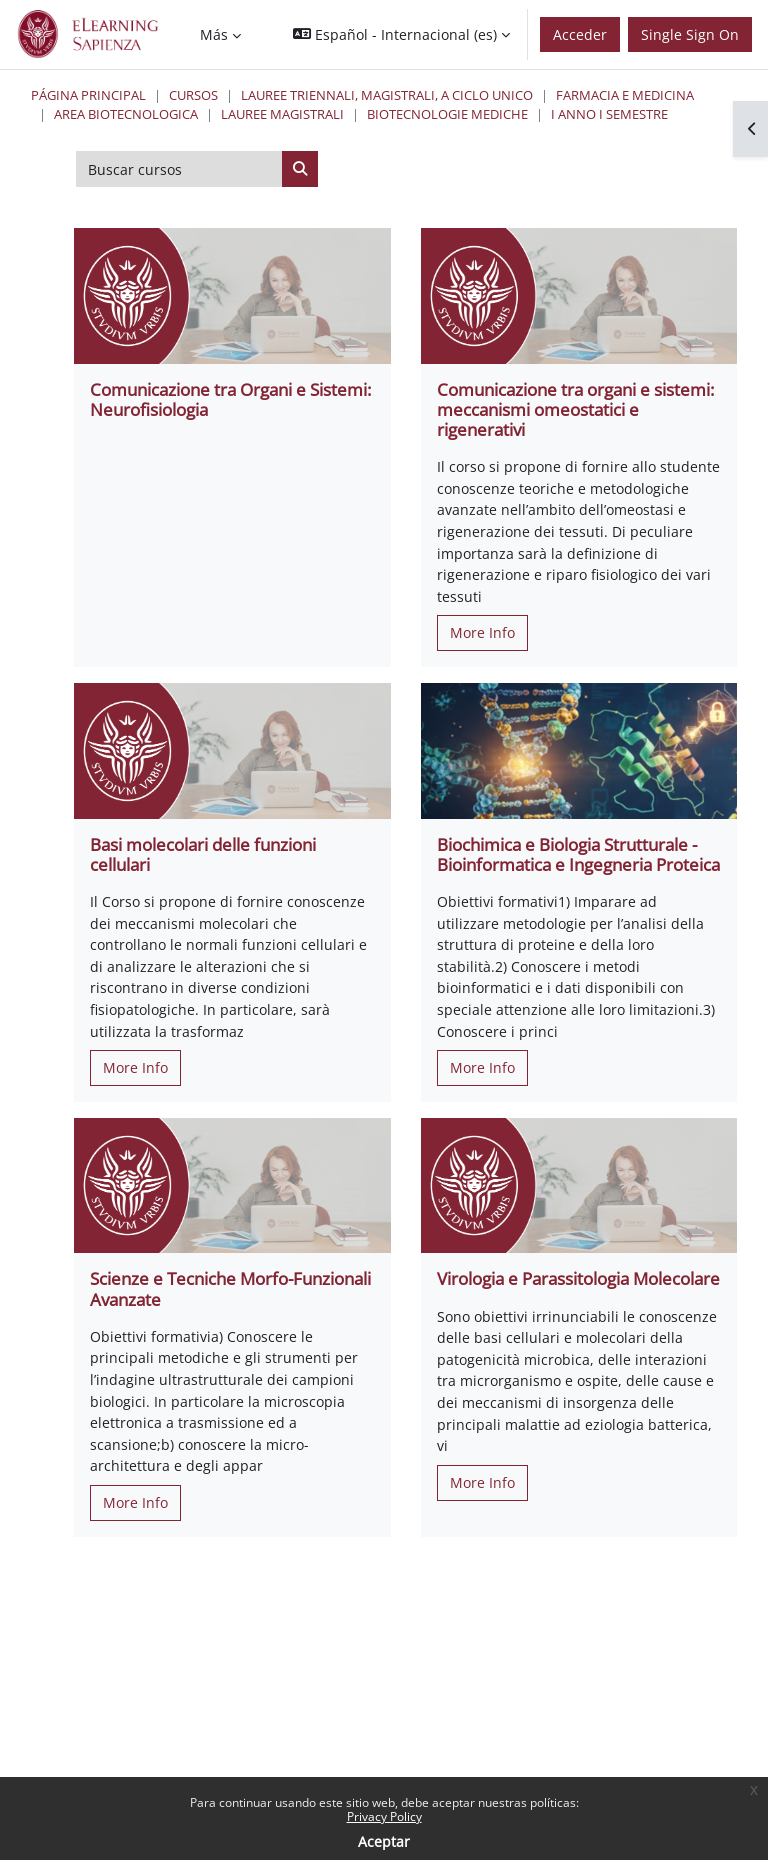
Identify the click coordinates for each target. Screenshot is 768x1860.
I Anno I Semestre (609, 114)
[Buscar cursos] (179, 169)
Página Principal (88, 95)
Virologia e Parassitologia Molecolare (578, 1278)
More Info (482, 632)
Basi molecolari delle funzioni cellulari (203, 854)
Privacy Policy (384, 1816)
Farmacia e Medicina (625, 95)
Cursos (193, 95)
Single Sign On (690, 34)
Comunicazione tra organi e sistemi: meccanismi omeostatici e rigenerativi (575, 409)
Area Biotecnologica (126, 114)
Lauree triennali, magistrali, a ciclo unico (387, 95)
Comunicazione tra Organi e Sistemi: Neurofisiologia (230, 399)
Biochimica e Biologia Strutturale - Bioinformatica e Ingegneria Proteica (578, 854)
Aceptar (384, 1841)
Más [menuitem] (214, 34)
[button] (401, 34)
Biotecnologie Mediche (447, 114)
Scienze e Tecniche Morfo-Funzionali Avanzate (230, 1288)
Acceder (580, 34)
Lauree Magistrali (282, 114)
